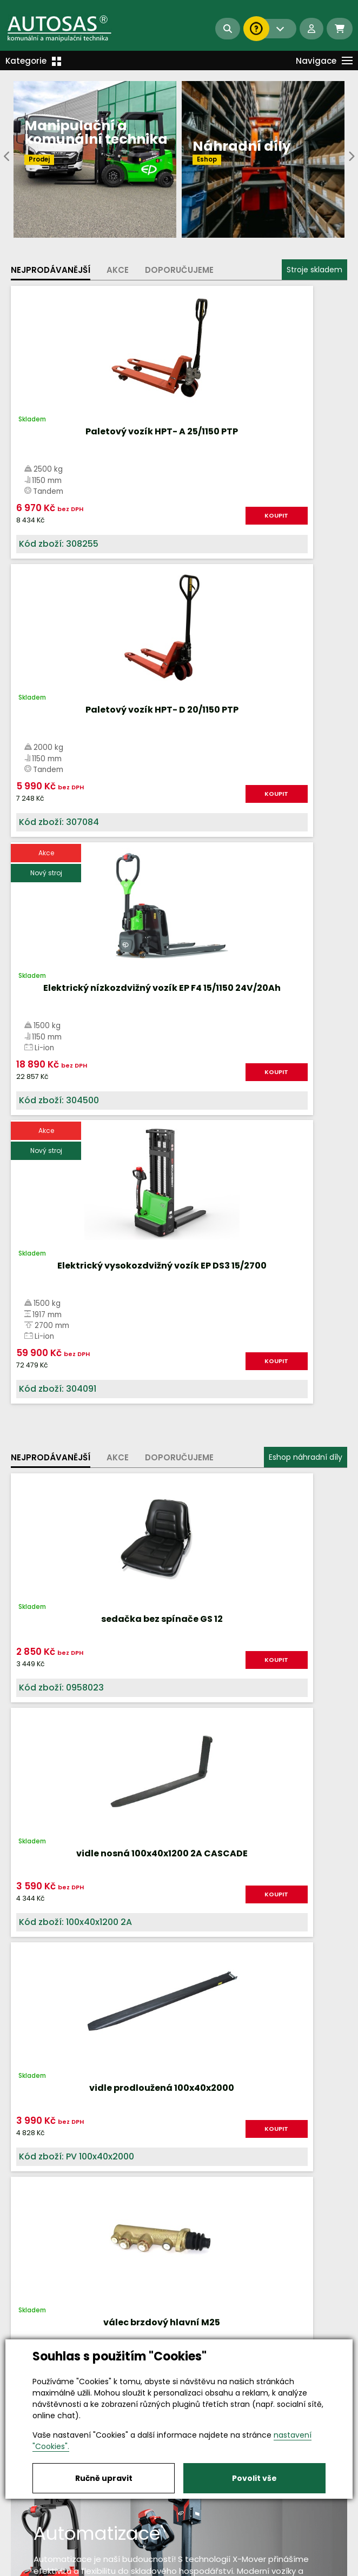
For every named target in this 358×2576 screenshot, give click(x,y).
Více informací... (174, 1600)
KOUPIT (137, 515)
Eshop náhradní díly (305, 901)
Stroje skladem (314, 269)
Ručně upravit (103, 2478)
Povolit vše (254, 2478)
